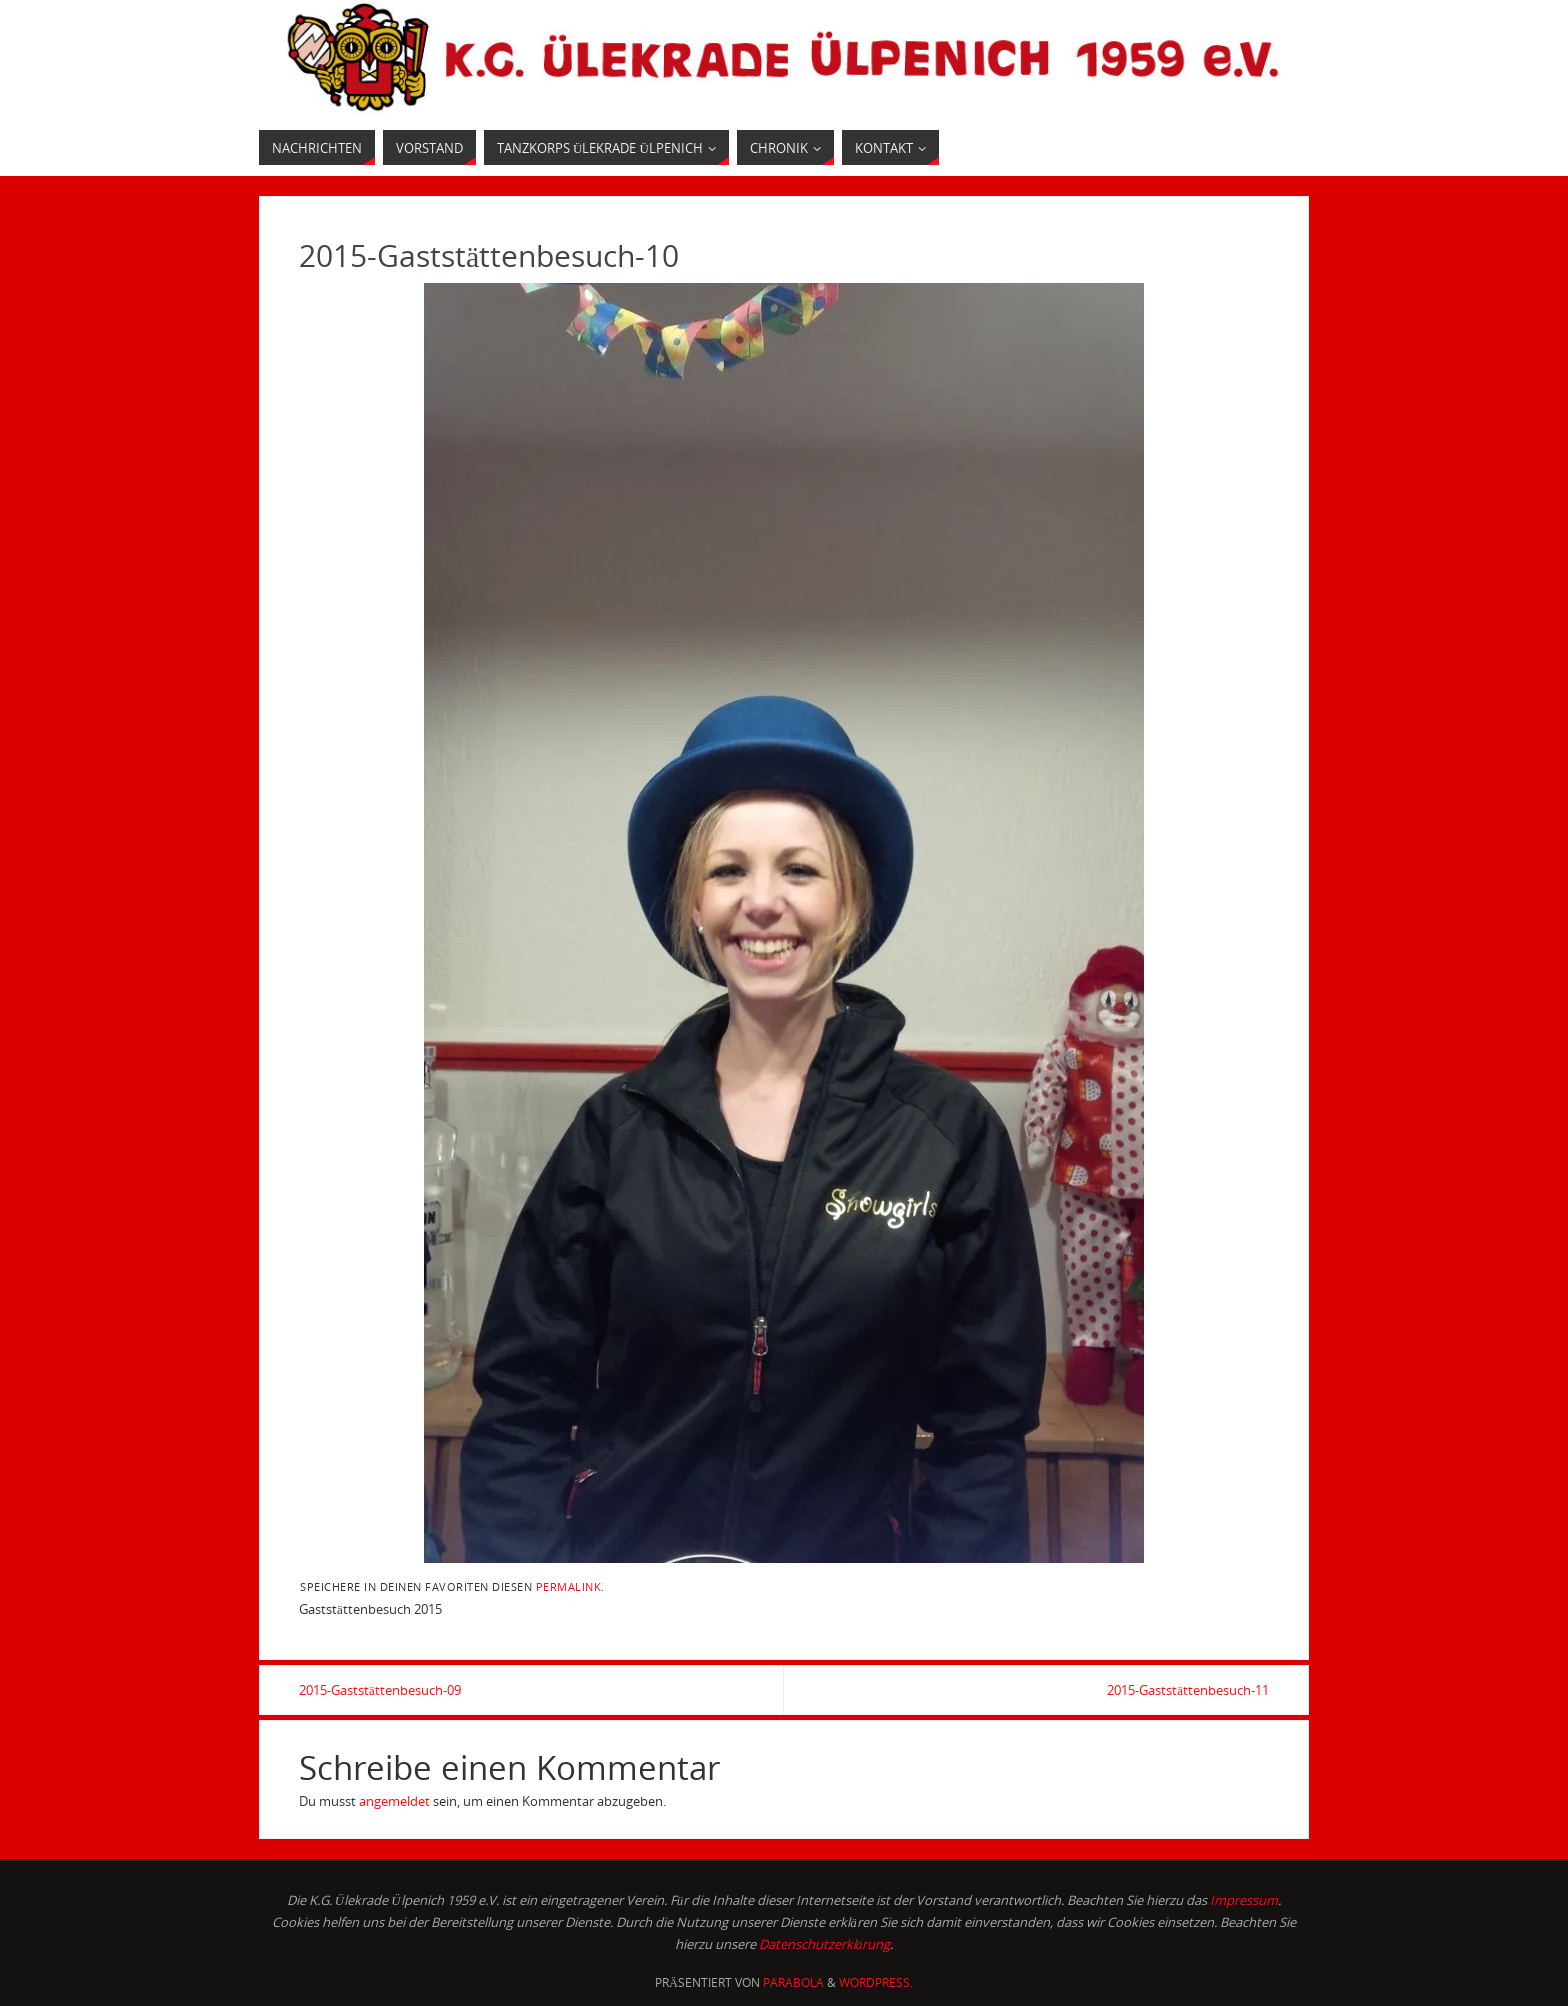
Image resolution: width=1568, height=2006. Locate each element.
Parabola (793, 1982)
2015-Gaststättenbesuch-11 (1188, 1690)
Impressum (1244, 1900)
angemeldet (394, 1801)
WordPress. (876, 1982)
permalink (569, 1586)
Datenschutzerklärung (825, 1944)
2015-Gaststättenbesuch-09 (380, 1690)
